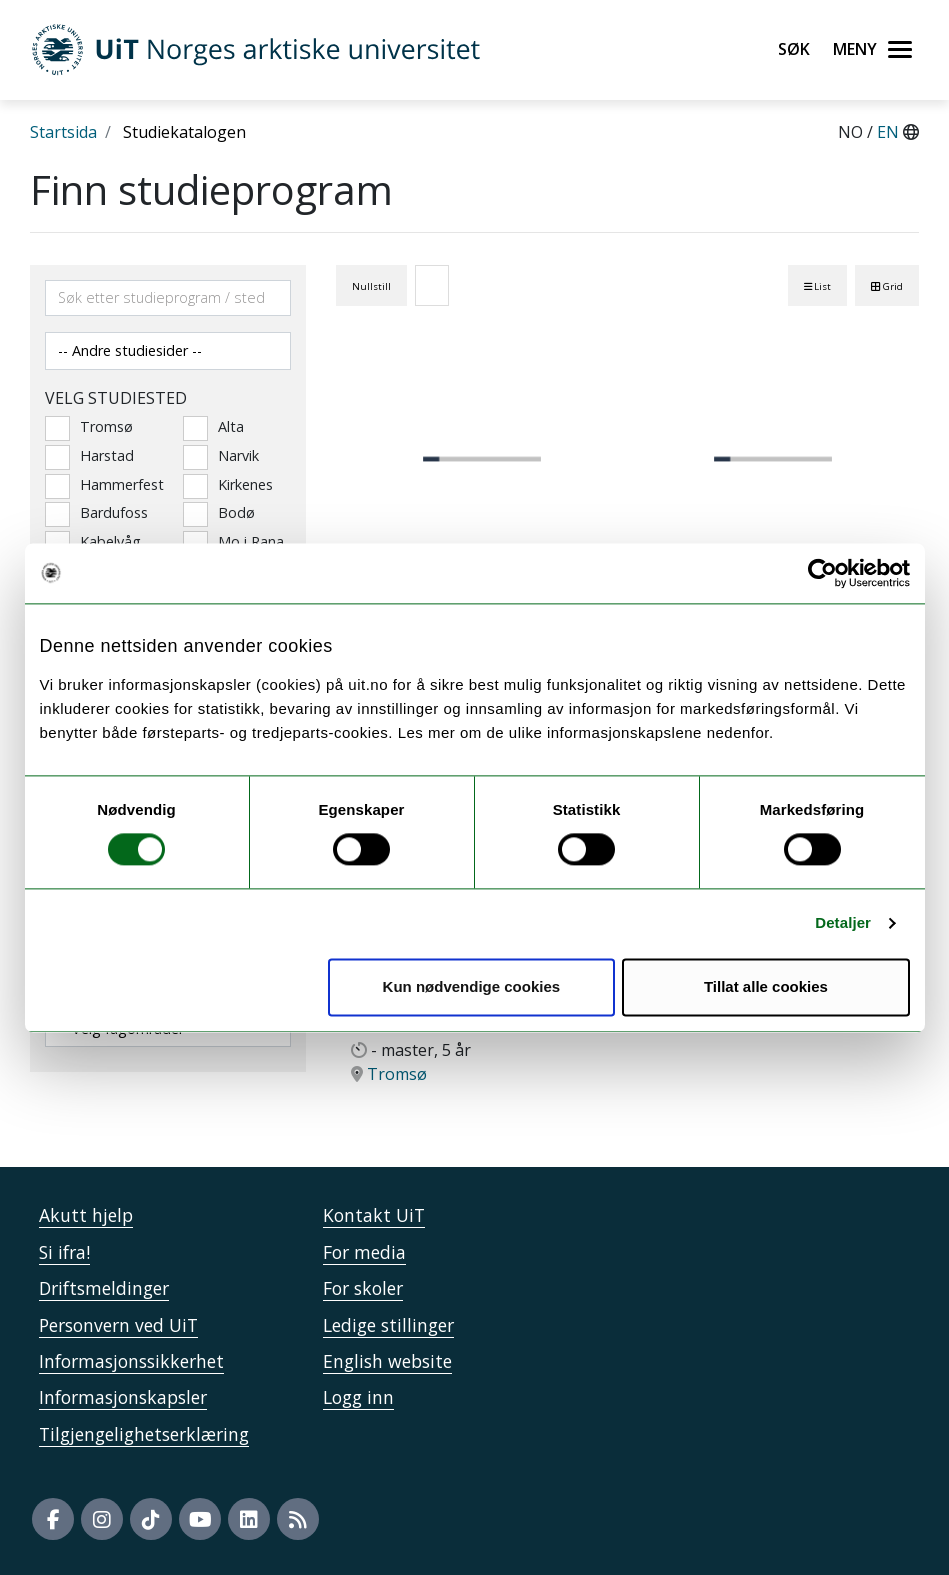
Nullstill (371, 286)
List (817, 286)
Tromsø (89, 427)
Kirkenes (228, 485)
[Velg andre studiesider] (168, 351)
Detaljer (843, 923)
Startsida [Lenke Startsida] (63, 132)
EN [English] (890, 132)
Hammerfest (99, 485)
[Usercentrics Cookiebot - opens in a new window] (822, 573)
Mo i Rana (233, 542)
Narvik (221, 456)
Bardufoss (96, 513)
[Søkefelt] (168, 298)
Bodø (219, 513)
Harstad (89, 456)
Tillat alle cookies (766, 986)
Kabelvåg (93, 542)
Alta (213, 427)
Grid (887, 286)
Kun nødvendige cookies (472, 986)
